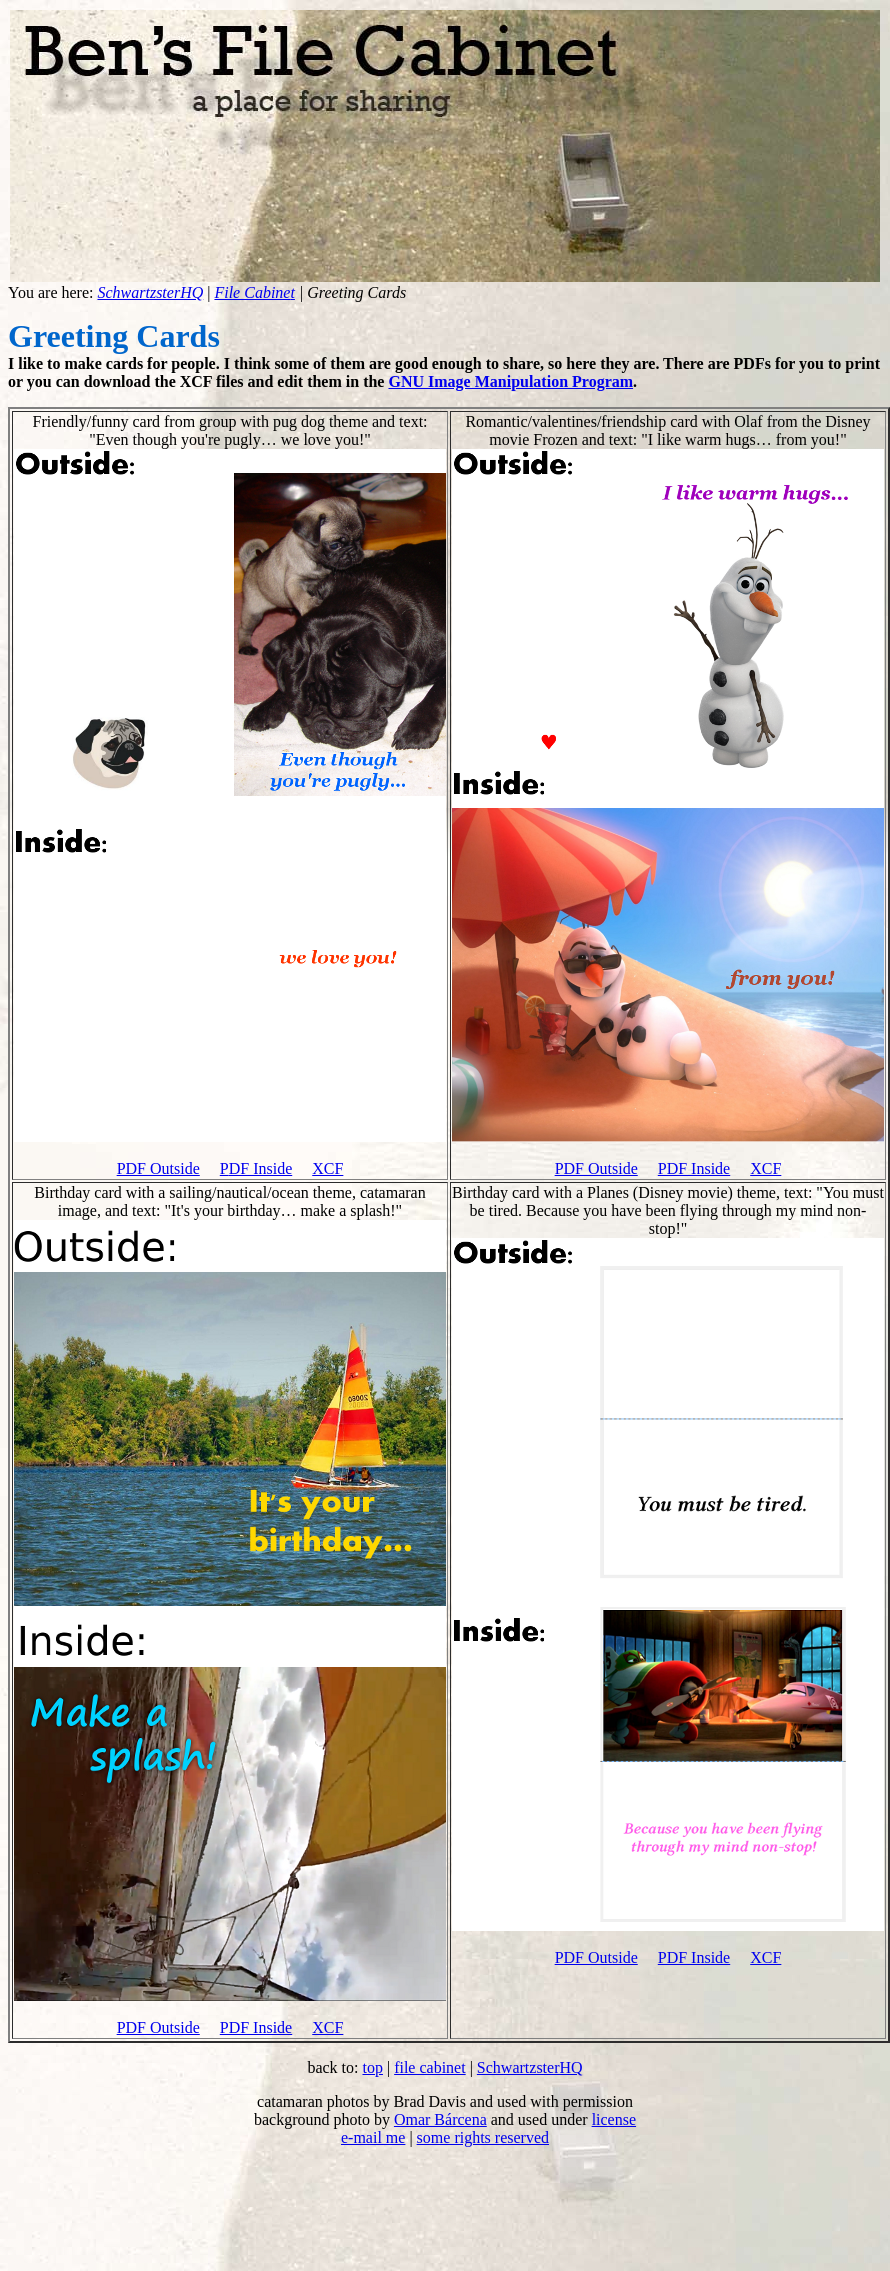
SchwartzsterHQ (150, 292)
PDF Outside (158, 1168)
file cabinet (430, 2067)
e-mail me (373, 2137)
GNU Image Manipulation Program (510, 381)
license (614, 2119)
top (372, 2067)
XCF (327, 1168)
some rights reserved (483, 2137)
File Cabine (252, 292)
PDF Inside (694, 1168)
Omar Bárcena (440, 2119)
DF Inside (261, 1168)
